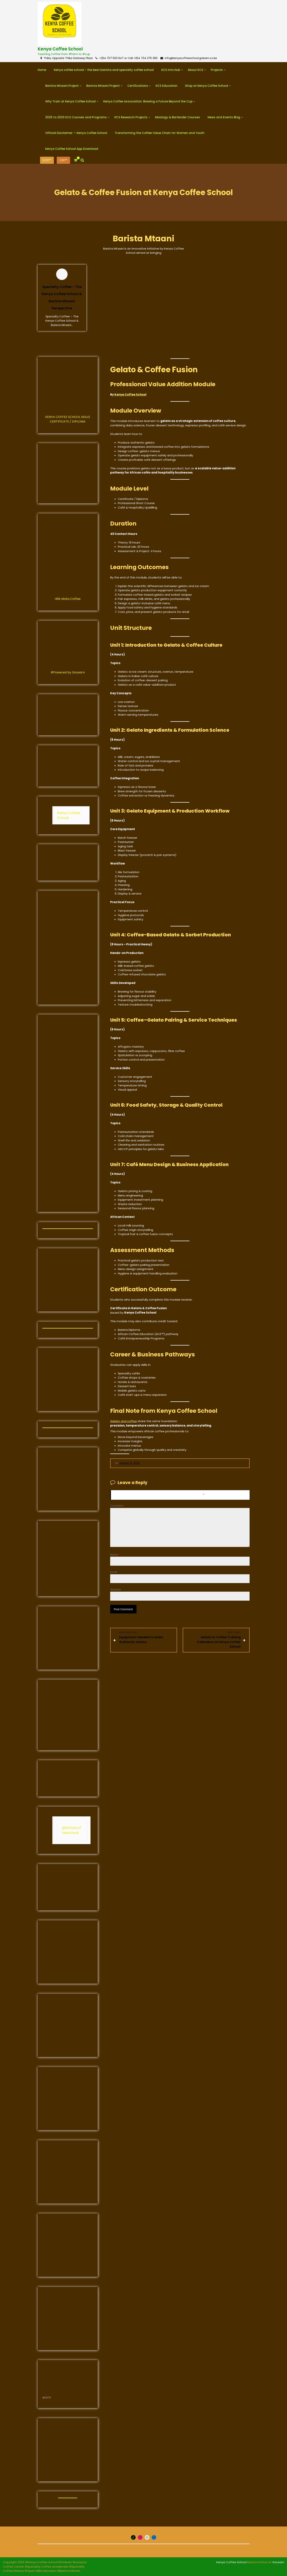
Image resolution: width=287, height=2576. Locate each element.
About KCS (195, 70)
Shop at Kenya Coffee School (206, 86)
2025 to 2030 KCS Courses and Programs (76, 117)
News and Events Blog (224, 117)
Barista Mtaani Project (62, 86)
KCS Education (166, 86)
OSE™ (64, 160)
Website (115, 1589)
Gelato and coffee (123, 1421)
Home (42, 70)
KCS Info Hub (170, 70)
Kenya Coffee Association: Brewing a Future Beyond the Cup (147, 101)
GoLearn (278, 2562)
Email (114, 1572)
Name (115, 1554)
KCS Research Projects (130, 117)
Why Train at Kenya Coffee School (70, 101)
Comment (117, 1506)
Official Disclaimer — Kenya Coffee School (76, 133)
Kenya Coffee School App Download (71, 149)
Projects (217, 70)
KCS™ (47, 160)
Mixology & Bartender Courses (177, 117)
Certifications (137, 86)
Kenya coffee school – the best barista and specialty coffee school (104, 70)
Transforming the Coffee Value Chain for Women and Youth (159, 133)
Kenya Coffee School (60, 49)
